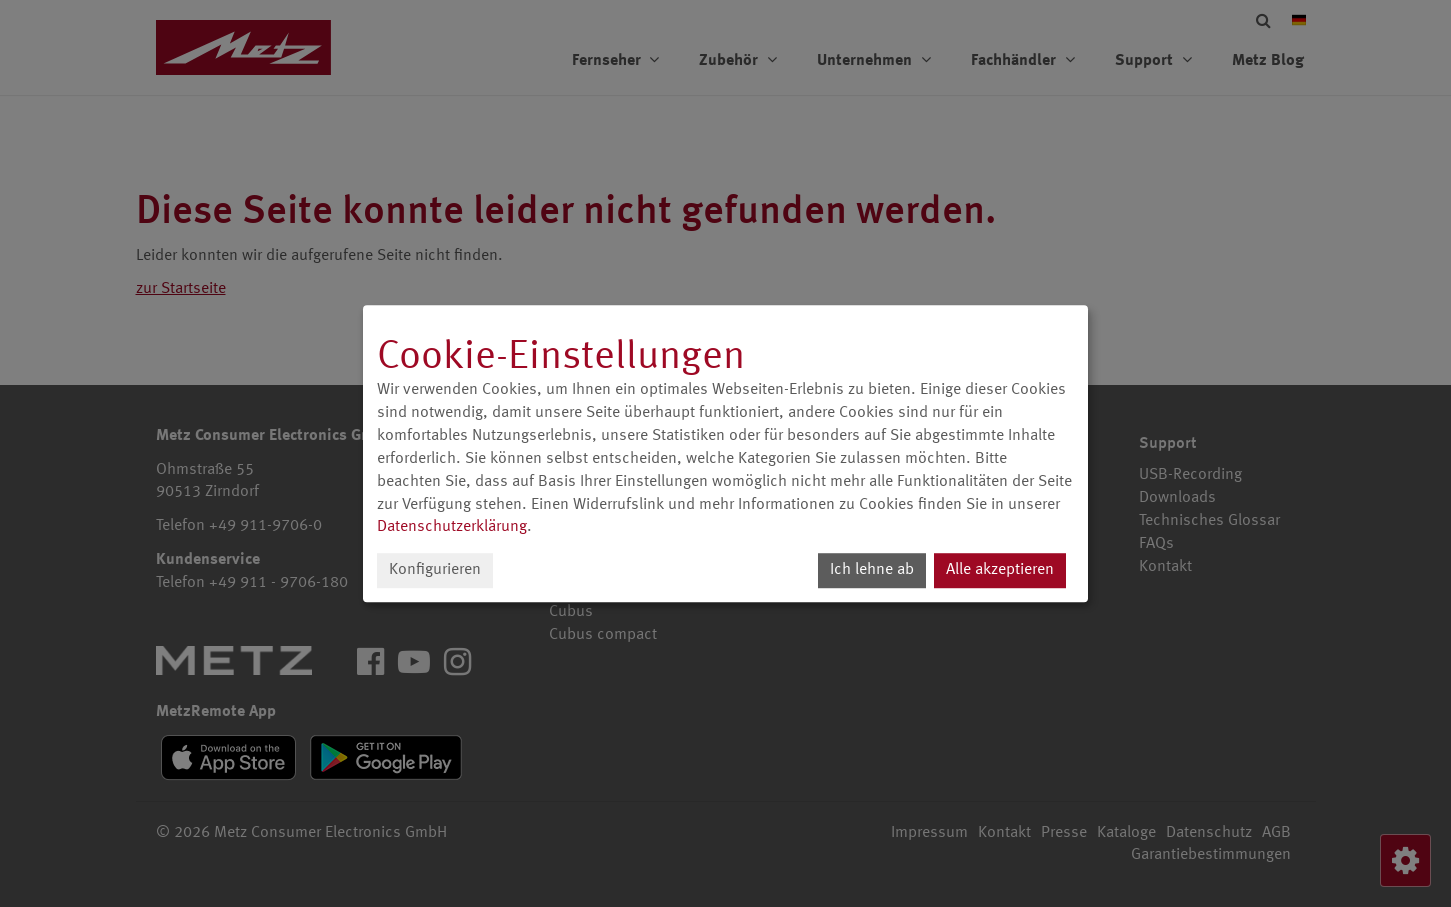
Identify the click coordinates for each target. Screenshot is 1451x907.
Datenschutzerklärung (452, 528)
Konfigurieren (435, 570)
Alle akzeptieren (1000, 570)
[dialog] (726, 454)
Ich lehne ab (872, 570)
